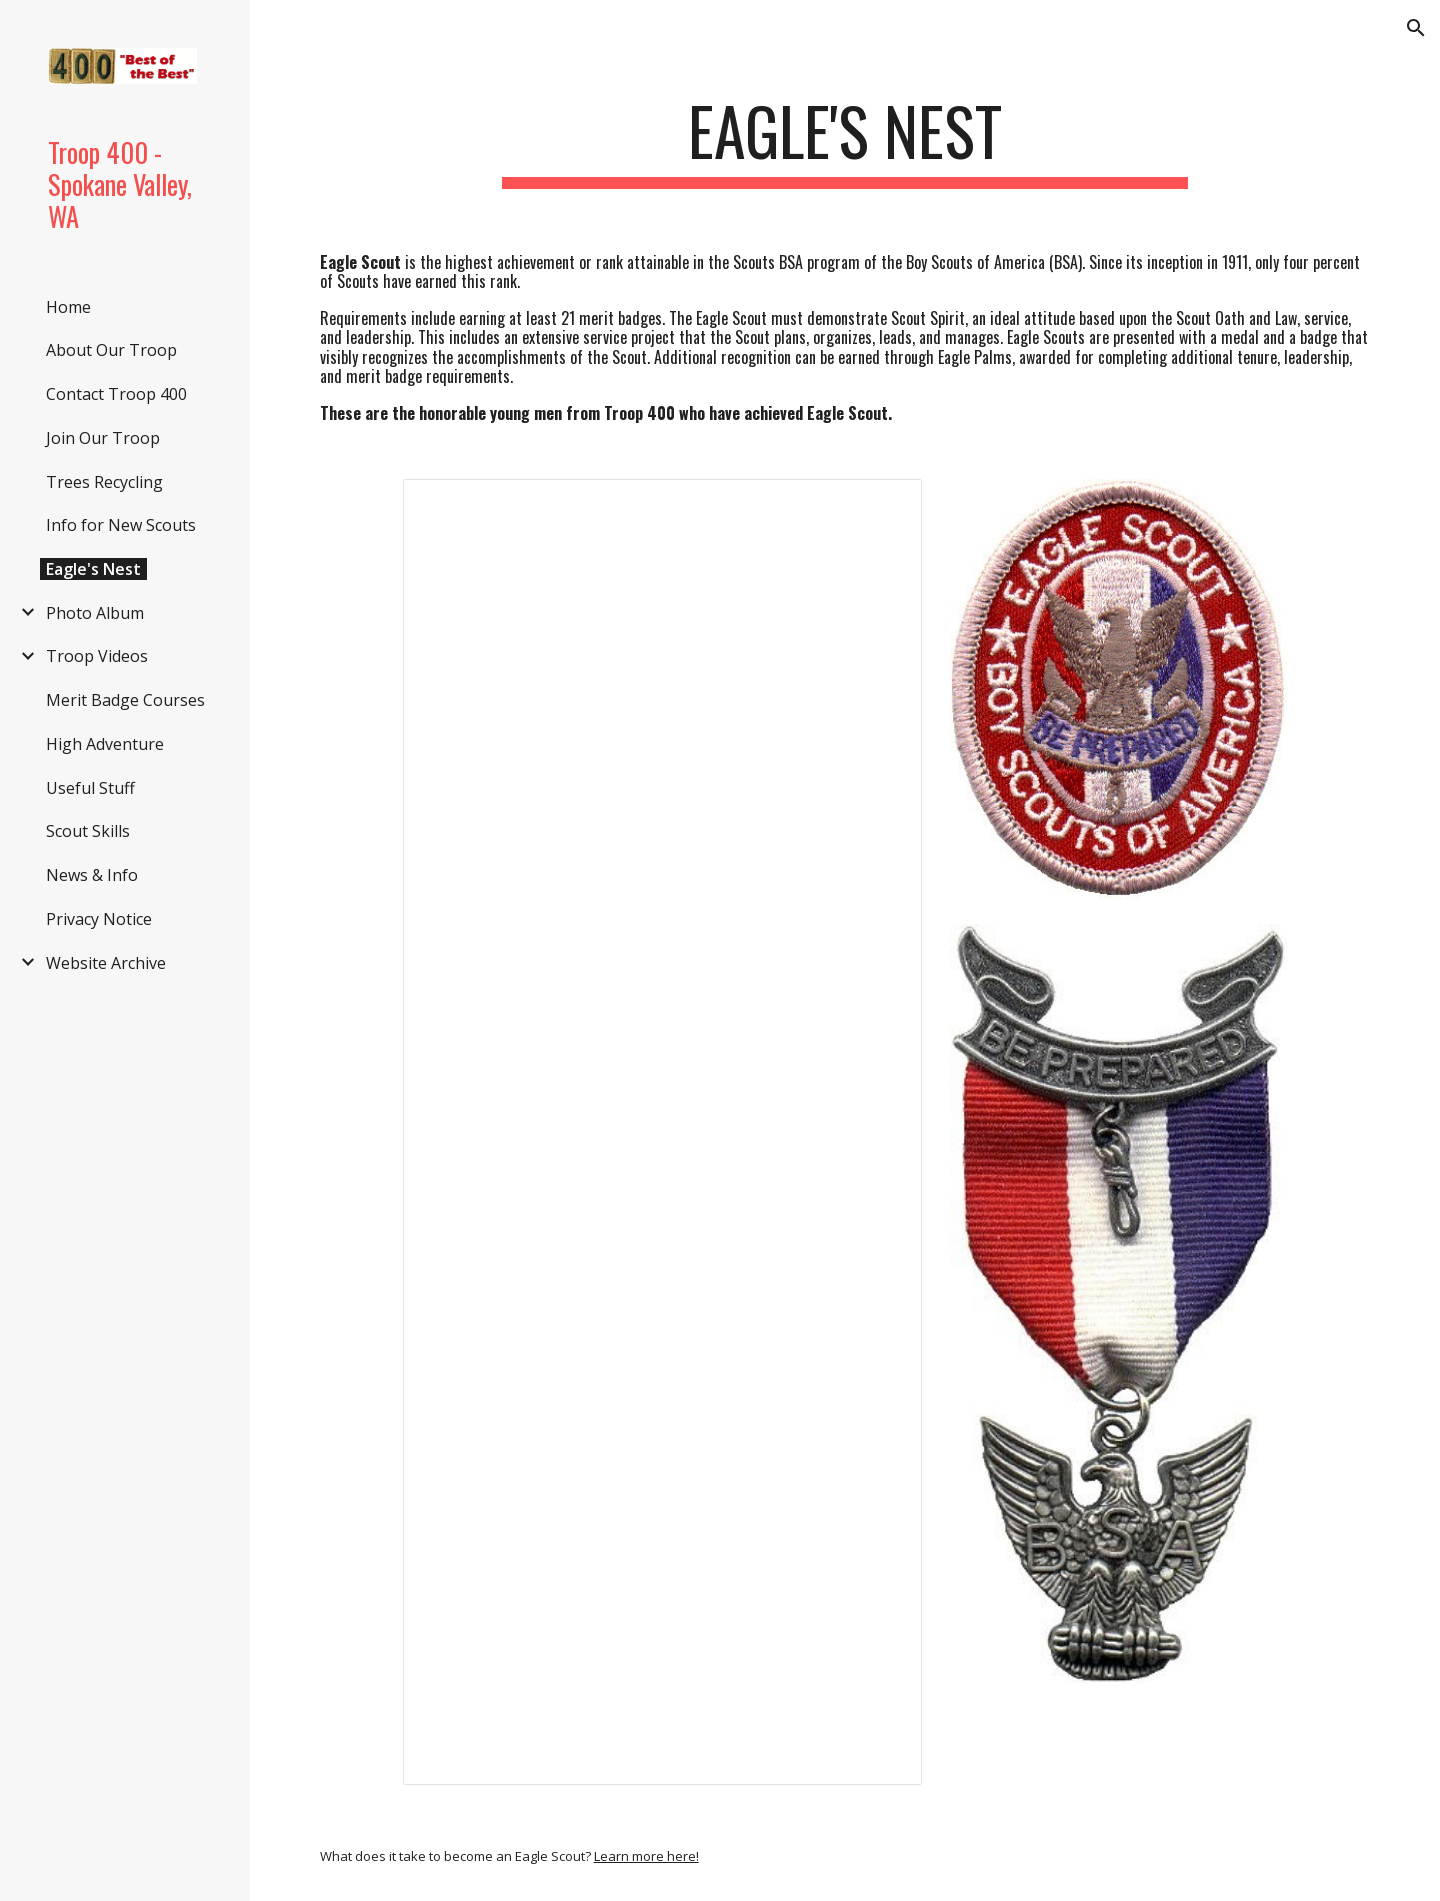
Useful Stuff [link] (90, 788)
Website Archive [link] (106, 963)
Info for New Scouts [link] (121, 525)
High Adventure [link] (105, 744)
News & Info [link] (92, 875)
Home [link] (68, 307)
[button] (1416, 28)
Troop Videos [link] (97, 656)
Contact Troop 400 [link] (116, 394)
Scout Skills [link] (88, 831)
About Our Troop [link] (111, 350)
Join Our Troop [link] (103, 438)
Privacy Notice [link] (99, 919)
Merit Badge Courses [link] (125, 700)
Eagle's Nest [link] (93, 569)
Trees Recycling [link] (104, 482)
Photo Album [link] (95, 613)
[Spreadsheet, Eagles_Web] (663, 1132)
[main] (845, 140)
